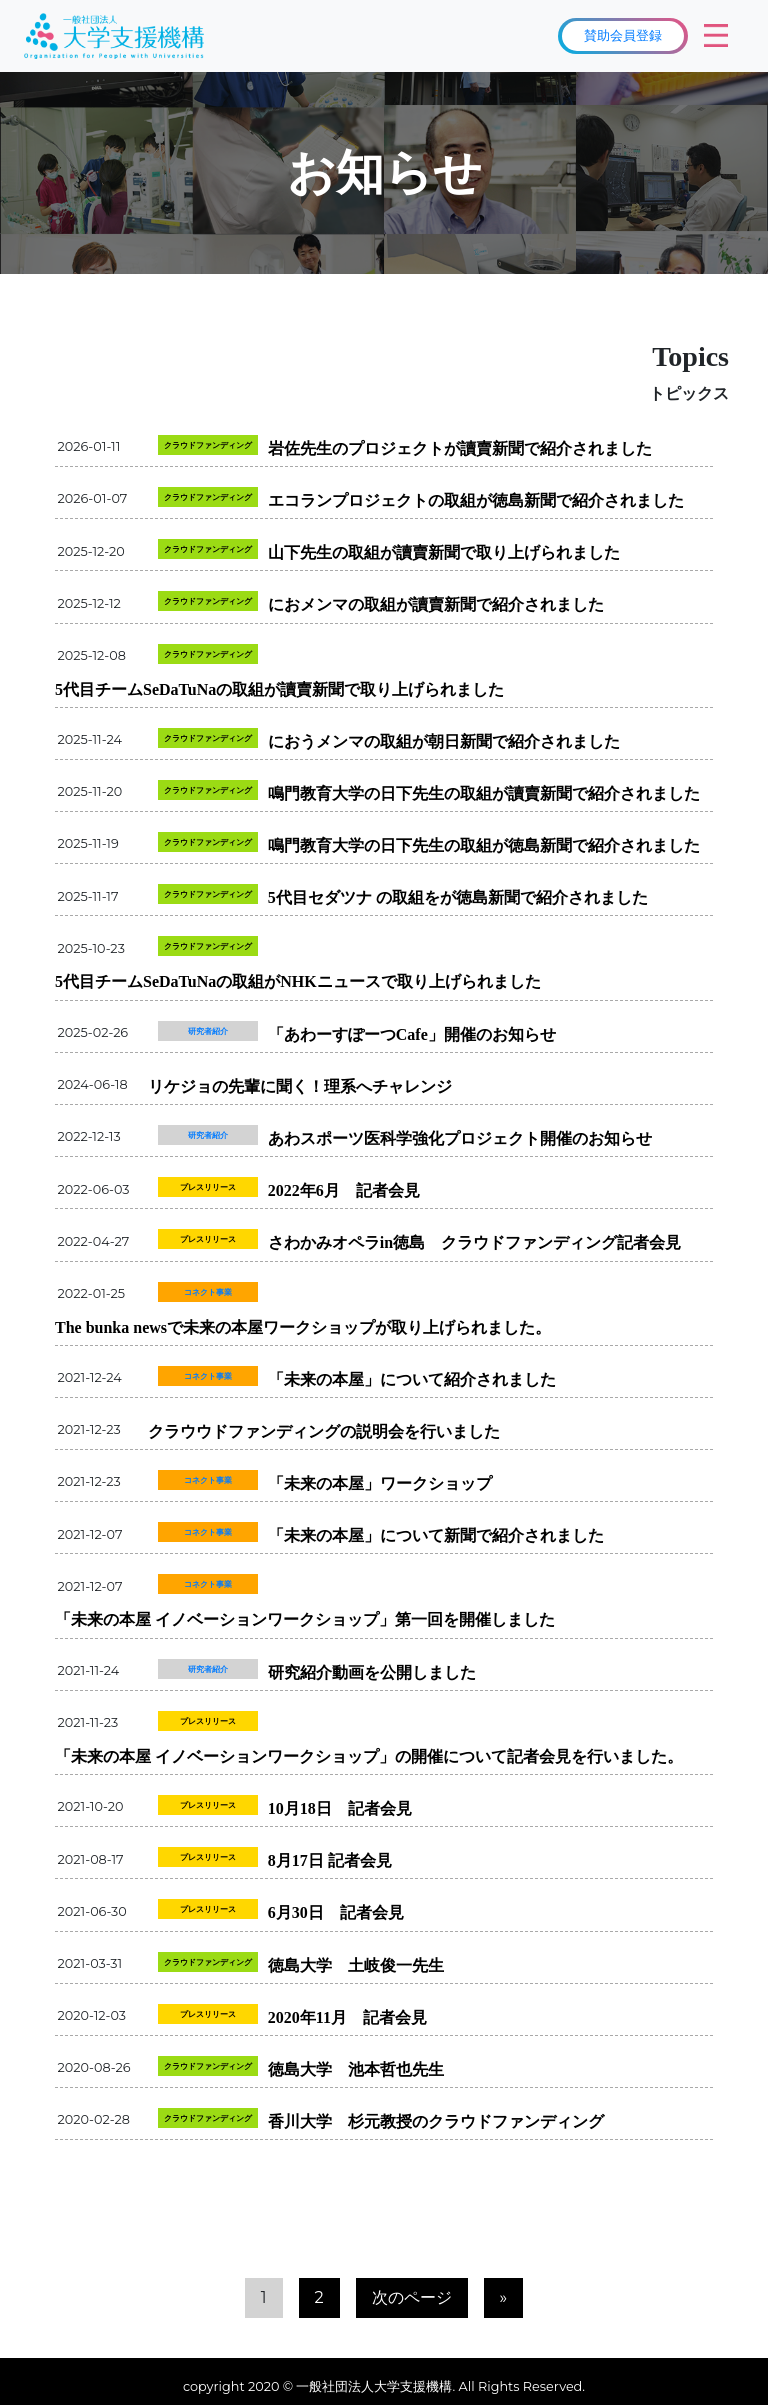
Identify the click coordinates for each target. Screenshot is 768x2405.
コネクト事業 (208, 1292)
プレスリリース (208, 1187)
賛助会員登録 (623, 35)
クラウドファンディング (208, 445)
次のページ (412, 2297)
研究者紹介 (208, 1031)
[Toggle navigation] (716, 36)
